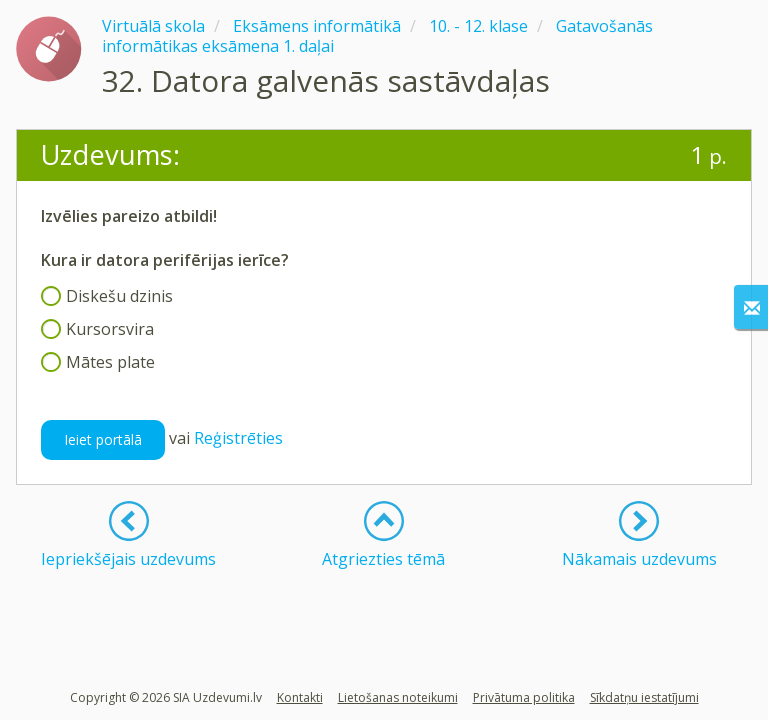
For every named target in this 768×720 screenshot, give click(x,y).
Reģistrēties (238, 438)
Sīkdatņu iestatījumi (644, 697)
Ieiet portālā (103, 439)
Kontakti (300, 697)
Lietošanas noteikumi (398, 697)
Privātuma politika (524, 697)
